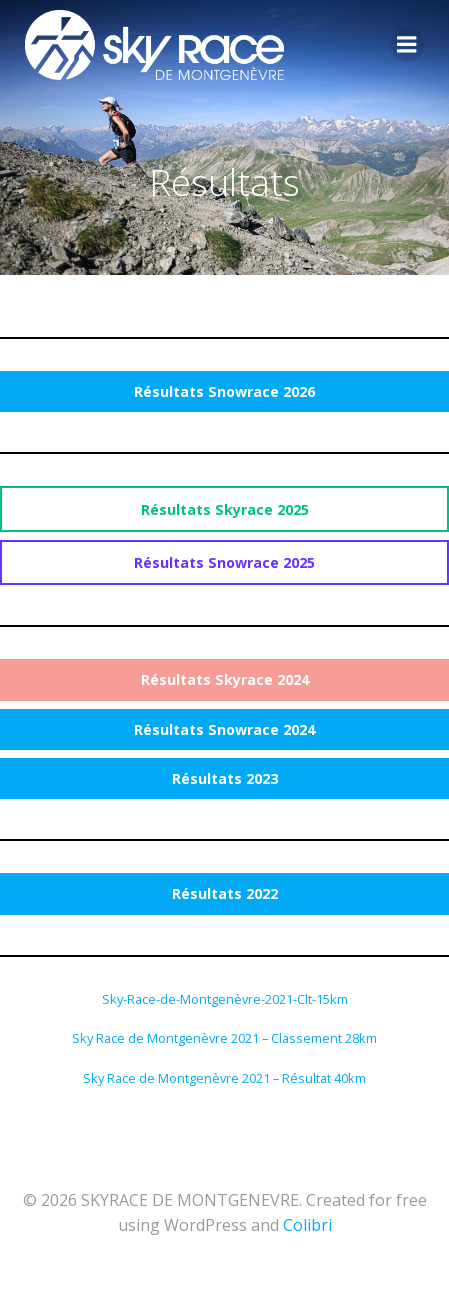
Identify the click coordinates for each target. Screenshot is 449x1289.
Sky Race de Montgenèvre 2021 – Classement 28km (224, 1038)
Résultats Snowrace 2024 (224, 729)
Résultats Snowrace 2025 (224, 562)
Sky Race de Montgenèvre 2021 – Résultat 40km (224, 1078)
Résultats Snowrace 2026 (224, 391)
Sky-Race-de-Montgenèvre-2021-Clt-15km (225, 999)
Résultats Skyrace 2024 (225, 679)
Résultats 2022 (225, 893)
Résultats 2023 (225, 778)
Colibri (307, 1225)
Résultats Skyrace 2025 (225, 509)
